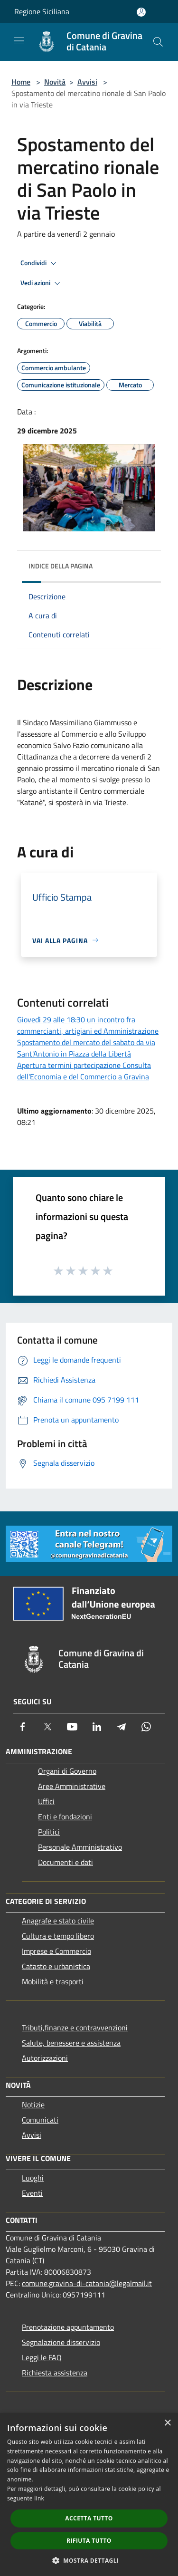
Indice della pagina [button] (60, 566)
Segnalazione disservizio (61, 2342)
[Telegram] (121, 1726)
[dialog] (89, 2494)
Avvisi (87, 81)
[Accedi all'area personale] (141, 12)
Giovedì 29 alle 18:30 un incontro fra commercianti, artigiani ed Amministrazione (88, 1025)
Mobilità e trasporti (53, 1981)
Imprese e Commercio (56, 1951)
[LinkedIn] (96, 1726)
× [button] (167, 2423)
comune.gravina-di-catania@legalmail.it (87, 2283)
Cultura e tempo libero (58, 1936)
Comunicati (40, 2119)
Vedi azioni (41, 283)
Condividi (39, 263)
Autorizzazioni (45, 2058)
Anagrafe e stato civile (58, 1920)
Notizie (33, 2104)
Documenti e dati (65, 1862)
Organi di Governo (67, 1771)
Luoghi (33, 2177)
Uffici (46, 1801)
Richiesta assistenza (54, 2372)
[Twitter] (47, 1726)
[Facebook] (22, 1726)
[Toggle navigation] (19, 41)
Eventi (32, 2193)
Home (20, 81)
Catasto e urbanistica (56, 1966)
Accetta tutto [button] (88, 2518)
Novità (55, 81)
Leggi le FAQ (42, 2357)
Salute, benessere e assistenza (71, 2042)
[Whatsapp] (146, 1726)
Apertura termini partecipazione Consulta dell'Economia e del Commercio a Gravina (84, 1070)
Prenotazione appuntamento (68, 2327)
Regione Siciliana (41, 11)
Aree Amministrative (71, 1786)
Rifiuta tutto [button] (89, 2541)
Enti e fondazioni (65, 1816)
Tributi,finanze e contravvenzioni (75, 2027)
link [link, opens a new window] (39, 2498)
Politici (49, 1831)
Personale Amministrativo (80, 1847)
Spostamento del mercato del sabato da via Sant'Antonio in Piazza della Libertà (86, 1048)
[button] (89, 2560)
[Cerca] (158, 42)
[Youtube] (72, 1726)
